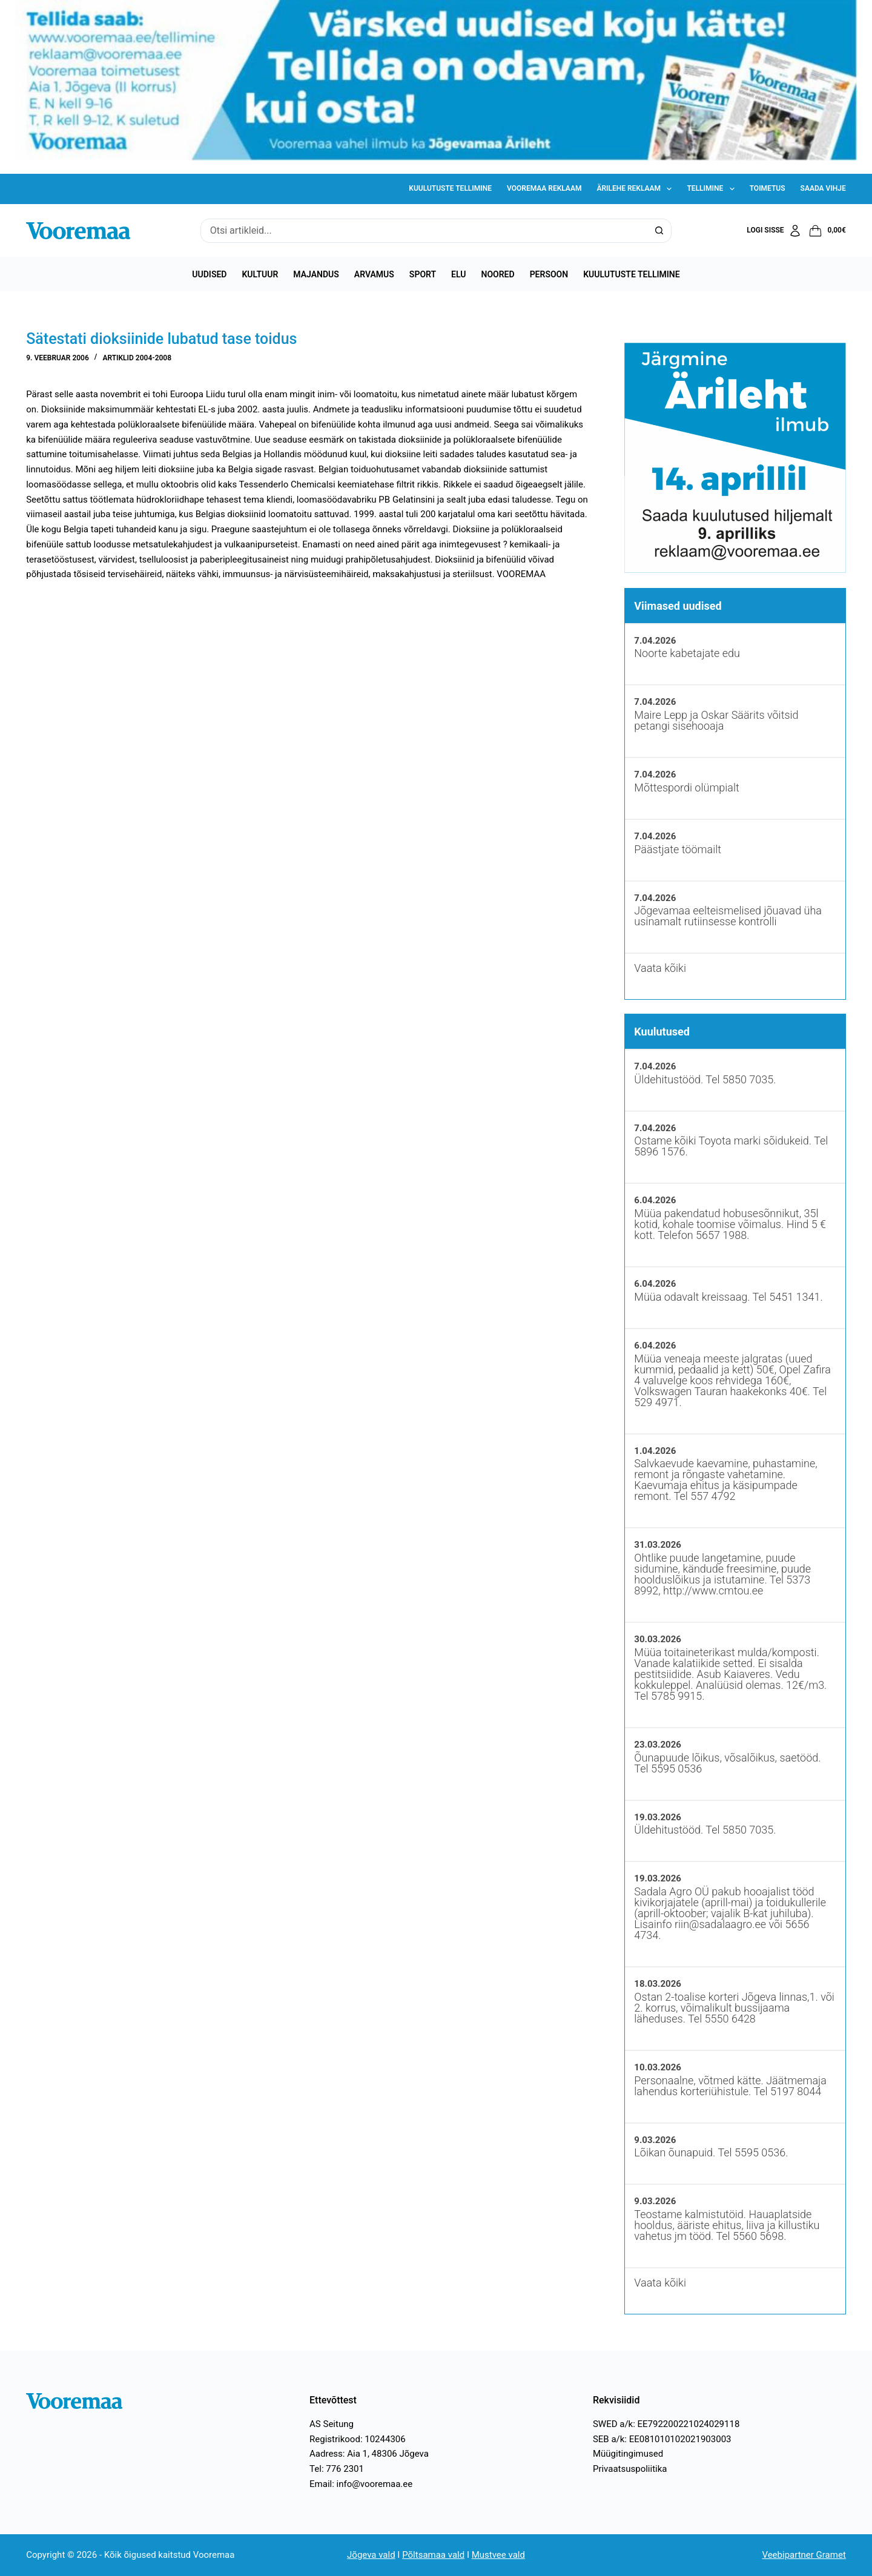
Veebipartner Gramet (803, 2554)
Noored (498, 274)
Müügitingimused (628, 2453)
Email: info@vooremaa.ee (360, 2484)
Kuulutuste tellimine (450, 188)
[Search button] (659, 231)
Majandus (316, 274)
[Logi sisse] (774, 230)
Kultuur (260, 274)
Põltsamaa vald (433, 2554)
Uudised (209, 274)
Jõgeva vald (371, 2554)
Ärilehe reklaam (636, 189)
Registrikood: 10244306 (357, 2439)
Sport (422, 274)
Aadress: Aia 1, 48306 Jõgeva (369, 2453)
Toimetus (767, 188)
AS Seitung (331, 2424)
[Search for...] (424, 231)
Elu (458, 274)
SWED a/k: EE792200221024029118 (666, 2424)
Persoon (549, 274)
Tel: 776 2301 (336, 2468)
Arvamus (374, 274)
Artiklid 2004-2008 (136, 358)
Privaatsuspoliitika (630, 2468)
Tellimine (713, 189)
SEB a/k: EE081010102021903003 (662, 2439)
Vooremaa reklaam (544, 188)
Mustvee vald (498, 2554)
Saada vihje (823, 188)
